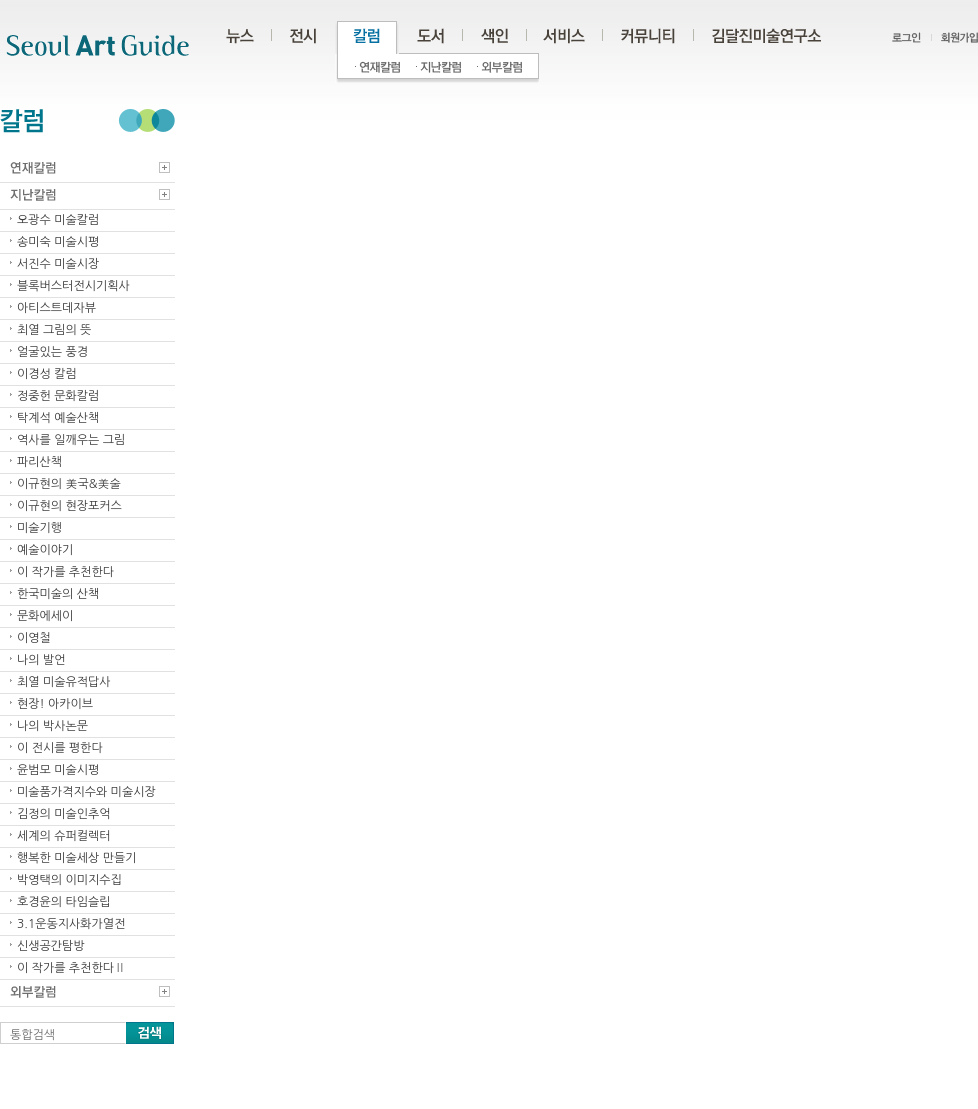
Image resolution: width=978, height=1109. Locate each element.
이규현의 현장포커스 (69, 506)
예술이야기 (45, 550)
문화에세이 (45, 616)
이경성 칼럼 (47, 374)
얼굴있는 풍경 (52, 352)
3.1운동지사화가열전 (71, 924)
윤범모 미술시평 (58, 770)
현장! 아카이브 (55, 704)
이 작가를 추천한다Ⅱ (71, 968)
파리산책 (39, 462)
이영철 (34, 638)
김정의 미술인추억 (64, 814)
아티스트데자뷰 (56, 308)
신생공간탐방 (51, 946)
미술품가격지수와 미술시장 (86, 792)
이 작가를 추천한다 (65, 572)
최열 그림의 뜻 (54, 330)
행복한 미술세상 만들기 (77, 858)
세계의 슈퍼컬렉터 (64, 836)
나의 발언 (41, 660)
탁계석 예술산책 (58, 418)
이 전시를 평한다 (60, 748)
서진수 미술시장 (58, 264)
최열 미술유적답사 (64, 682)
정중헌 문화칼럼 (58, 396)
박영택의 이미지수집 (69, 880)
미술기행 (39, 528)
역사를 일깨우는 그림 (71, 440)
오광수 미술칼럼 (58, 220)
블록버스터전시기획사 (73, 286)
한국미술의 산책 (58, 594)
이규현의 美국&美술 (69, 484)
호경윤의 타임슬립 (64, 902)
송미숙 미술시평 (58, 242)
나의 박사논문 (52, 726)
